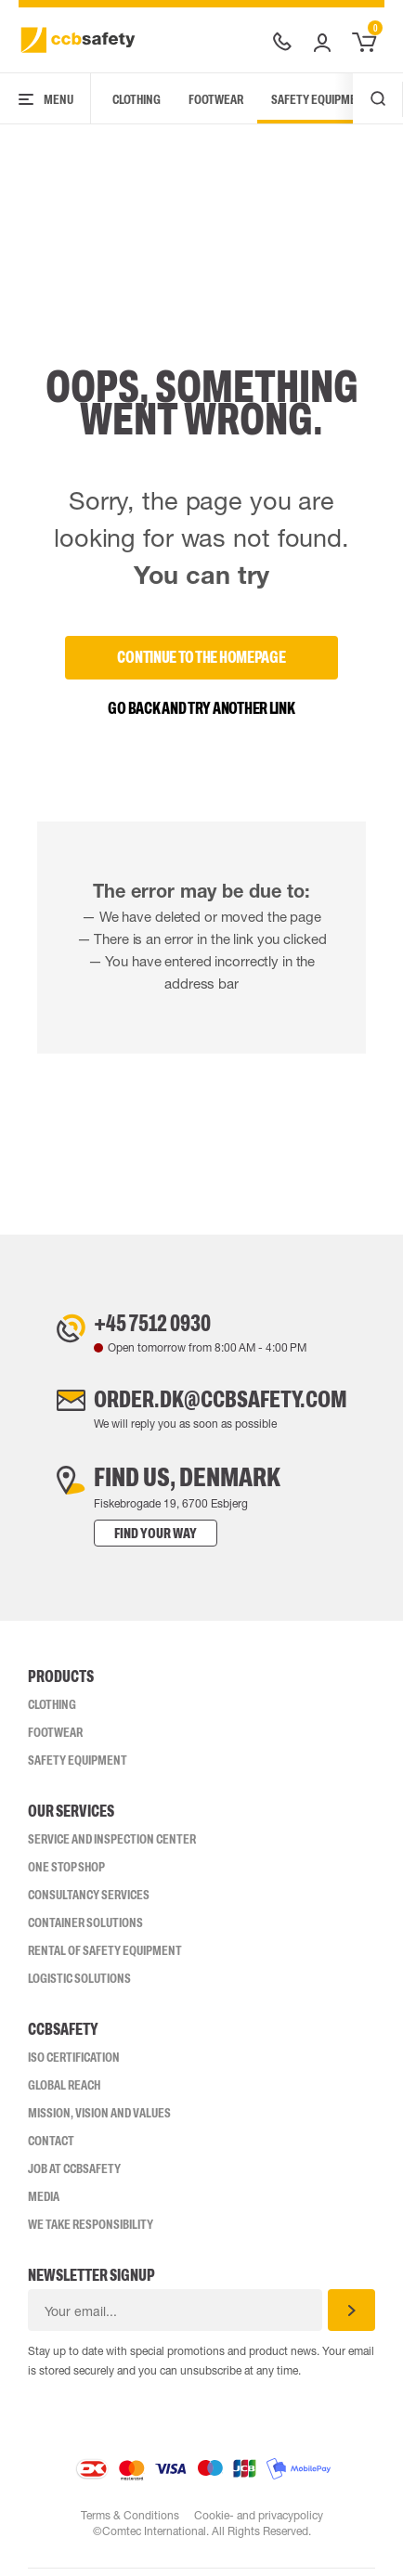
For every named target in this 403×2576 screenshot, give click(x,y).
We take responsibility (90, 2231)
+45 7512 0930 (144, 1325)
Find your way (137, 1540)
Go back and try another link (201, 708)
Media (43, 2203)
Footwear (215, 99)
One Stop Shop (66, 1874)
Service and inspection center (112, 1846)
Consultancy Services (89, 1902)
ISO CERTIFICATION (74, 2064)
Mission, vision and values (99, 2120)
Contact (51, 2148)
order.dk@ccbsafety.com (220, 1404)
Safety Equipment (320, 99)
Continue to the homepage (201, 657)
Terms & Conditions (129, 2523)
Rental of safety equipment (105, 1957)
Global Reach (64, 2092)
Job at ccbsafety (74, 2175)
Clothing (136, 99)
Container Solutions (85, 1929)
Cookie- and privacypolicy (258, 2523)
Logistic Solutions (79, 1985)
